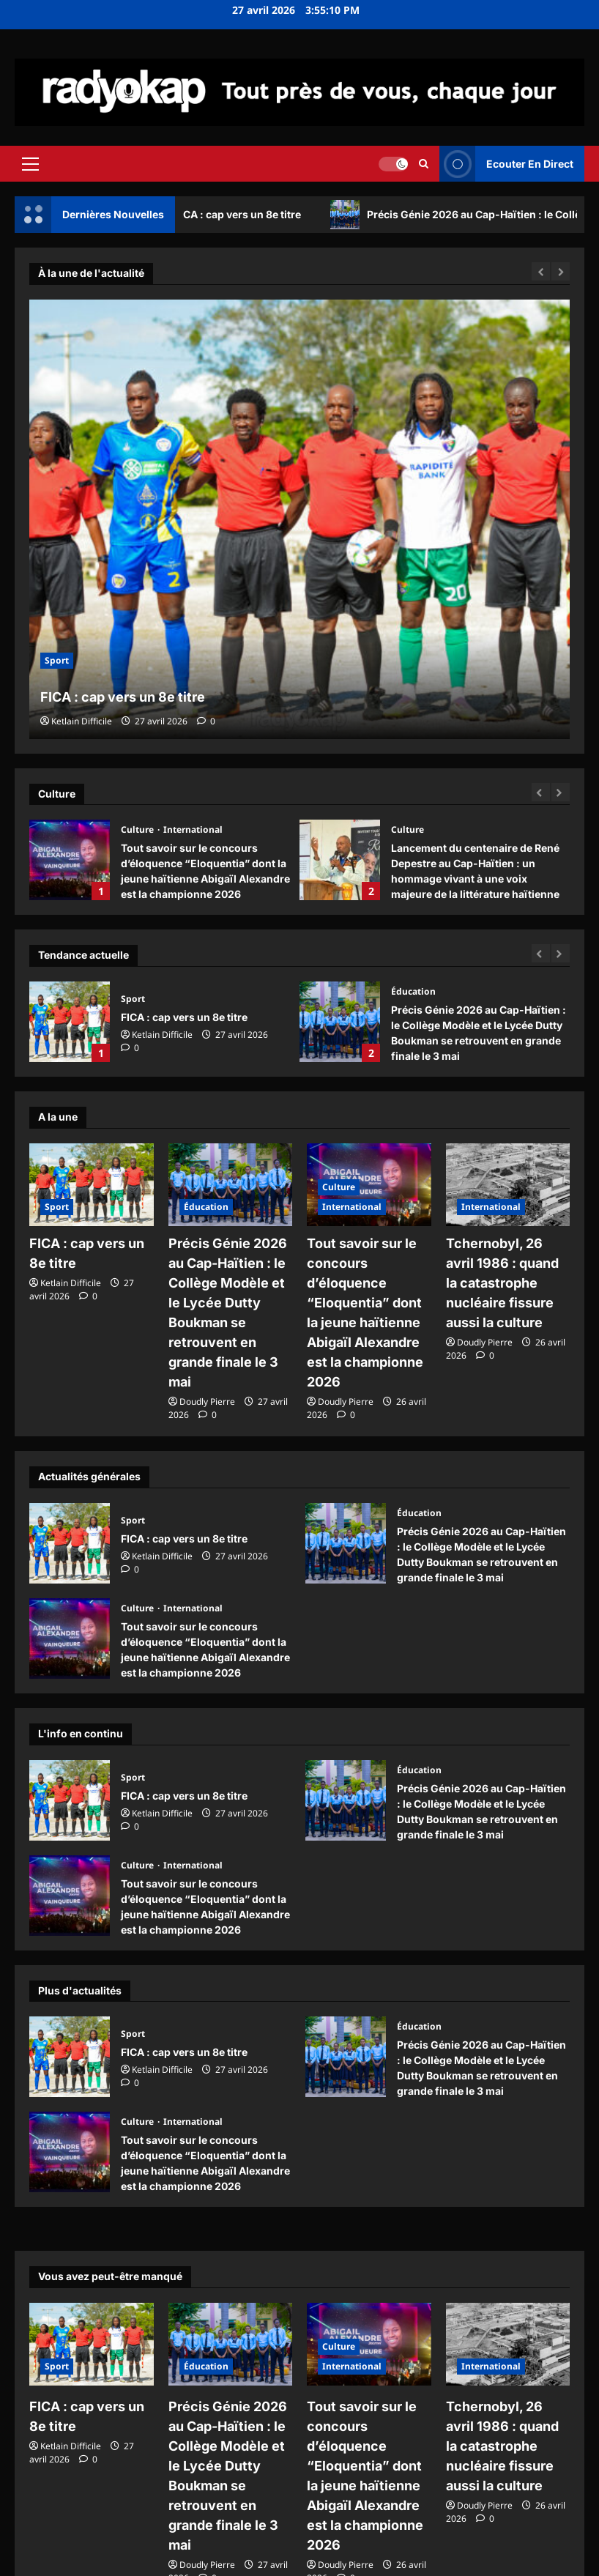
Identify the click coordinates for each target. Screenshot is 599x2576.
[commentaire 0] (206, 721)
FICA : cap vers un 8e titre (249, 214)
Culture (138, 829)
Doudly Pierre (207, 1366)
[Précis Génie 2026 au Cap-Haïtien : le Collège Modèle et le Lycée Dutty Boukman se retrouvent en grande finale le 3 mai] (230, 1184)
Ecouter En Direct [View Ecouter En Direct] (506, 164)
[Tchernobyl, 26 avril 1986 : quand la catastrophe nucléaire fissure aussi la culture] (508, 1184)
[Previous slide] (541, 792)
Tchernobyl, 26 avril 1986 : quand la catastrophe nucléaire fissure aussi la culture (503, 1277)
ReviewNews (347, 2559)
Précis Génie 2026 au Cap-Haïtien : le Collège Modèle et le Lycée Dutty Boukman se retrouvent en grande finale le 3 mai (340, 1021)
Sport (57, 660)
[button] (30, 163)
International (193, 829)
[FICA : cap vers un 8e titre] (299, 519)
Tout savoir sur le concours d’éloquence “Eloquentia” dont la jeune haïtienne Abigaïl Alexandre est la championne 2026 (69, 860)
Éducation (413, 991)
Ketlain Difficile (81, 721)
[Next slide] (560, 792)
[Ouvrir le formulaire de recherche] (423, 163)
